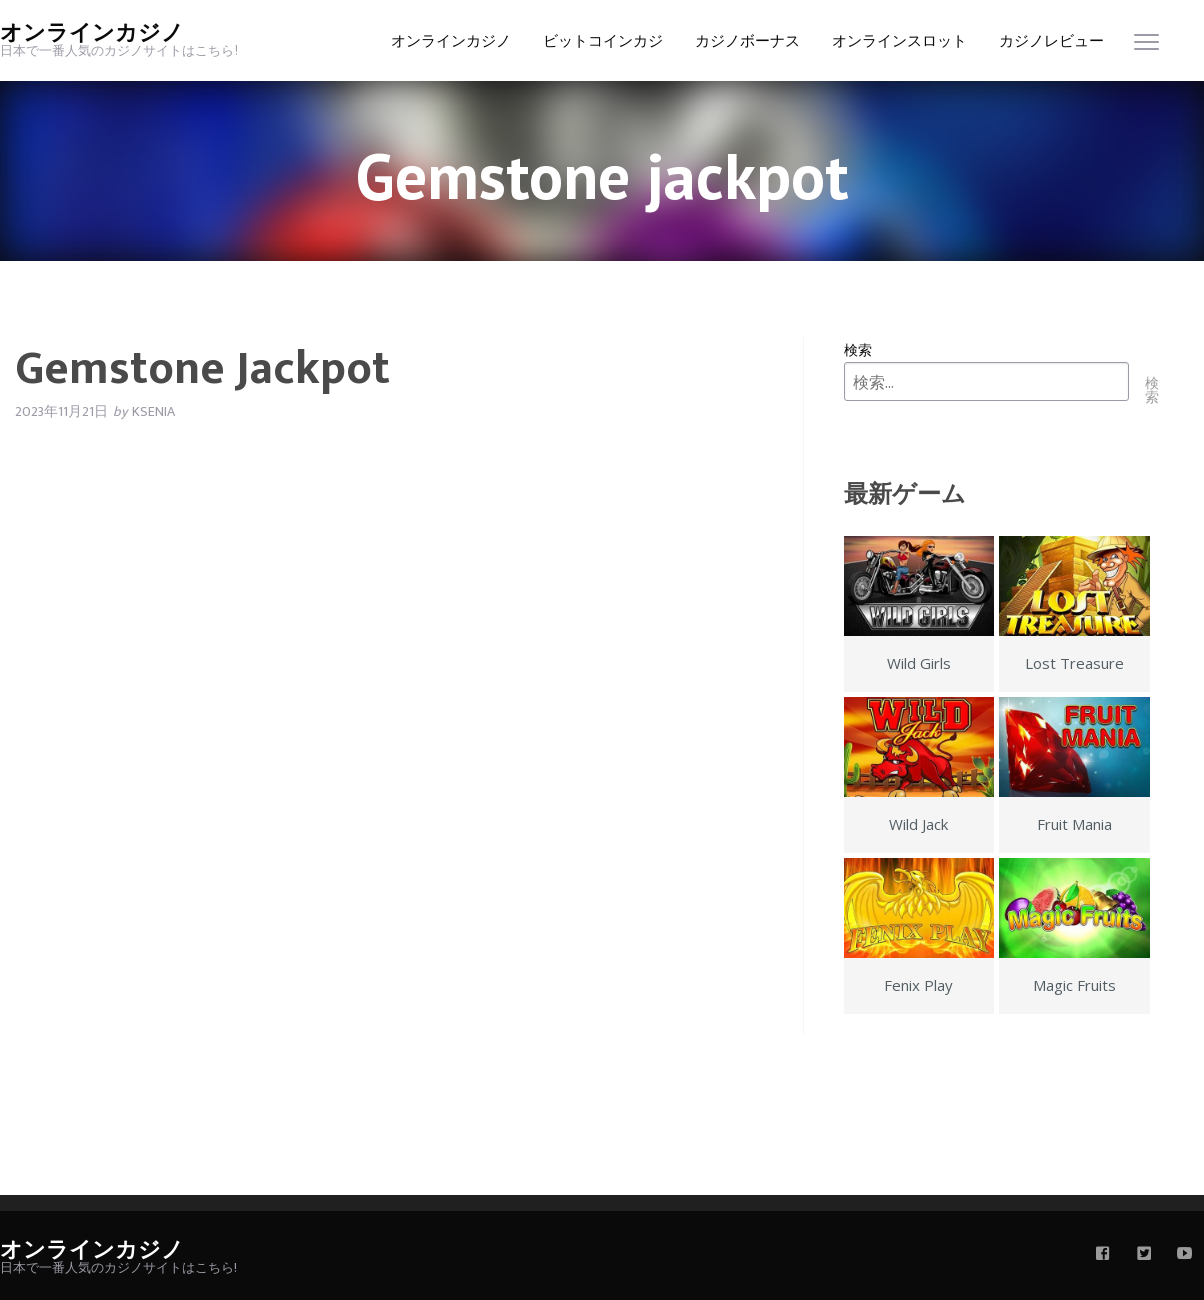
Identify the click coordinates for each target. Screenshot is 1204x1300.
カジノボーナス (747, 41)
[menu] (1146, 46)
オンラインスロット (899, 41)
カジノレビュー (1051, 41)
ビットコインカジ (603, 41)
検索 (858, 349)
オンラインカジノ (92, 33)
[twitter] (1144, 1255)
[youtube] (1185, 1255)
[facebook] (1103, 1255)
